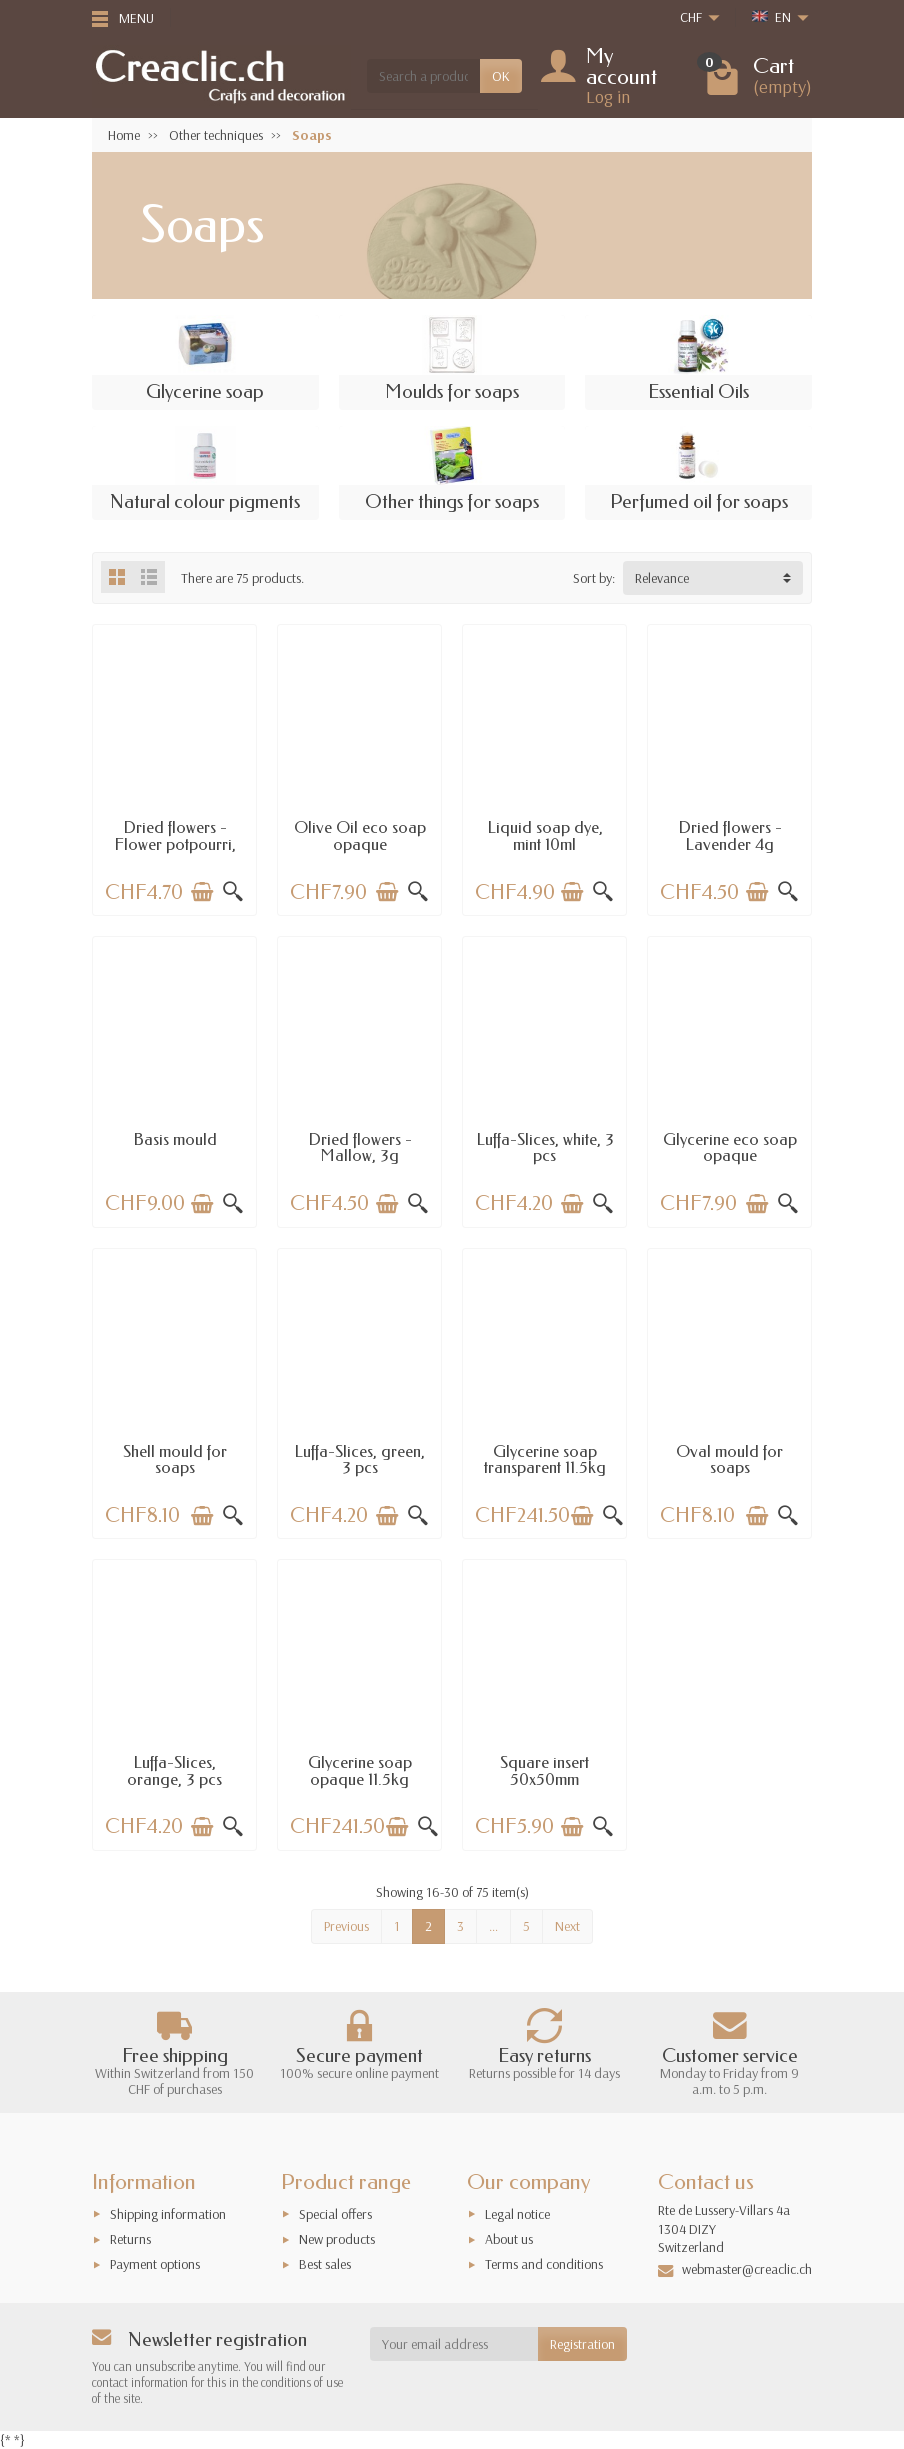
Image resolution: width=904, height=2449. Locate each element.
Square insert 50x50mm (544, 1770)
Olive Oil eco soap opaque (360, 835)
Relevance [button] (662, 578)
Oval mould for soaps (729, 1459)
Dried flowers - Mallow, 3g (360, 1147)
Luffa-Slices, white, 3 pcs (545, 1147)
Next (567, 1926)
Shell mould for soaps (175, 1459)
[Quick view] (233, 892)
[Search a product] (423, 76)
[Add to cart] (202, 892)
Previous (346, 1926)
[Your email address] (454, 2344)
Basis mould (175, 1139)
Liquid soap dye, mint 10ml (545, 835)
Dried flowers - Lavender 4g (730, 835)
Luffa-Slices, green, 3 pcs (359, 1459)
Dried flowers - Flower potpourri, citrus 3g (175, 844)
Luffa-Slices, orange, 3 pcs (174, 1770)
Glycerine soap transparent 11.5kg (545, 1459)
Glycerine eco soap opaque (730, 1147)
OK (501, 76)
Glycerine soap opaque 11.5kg (360, 1770)
